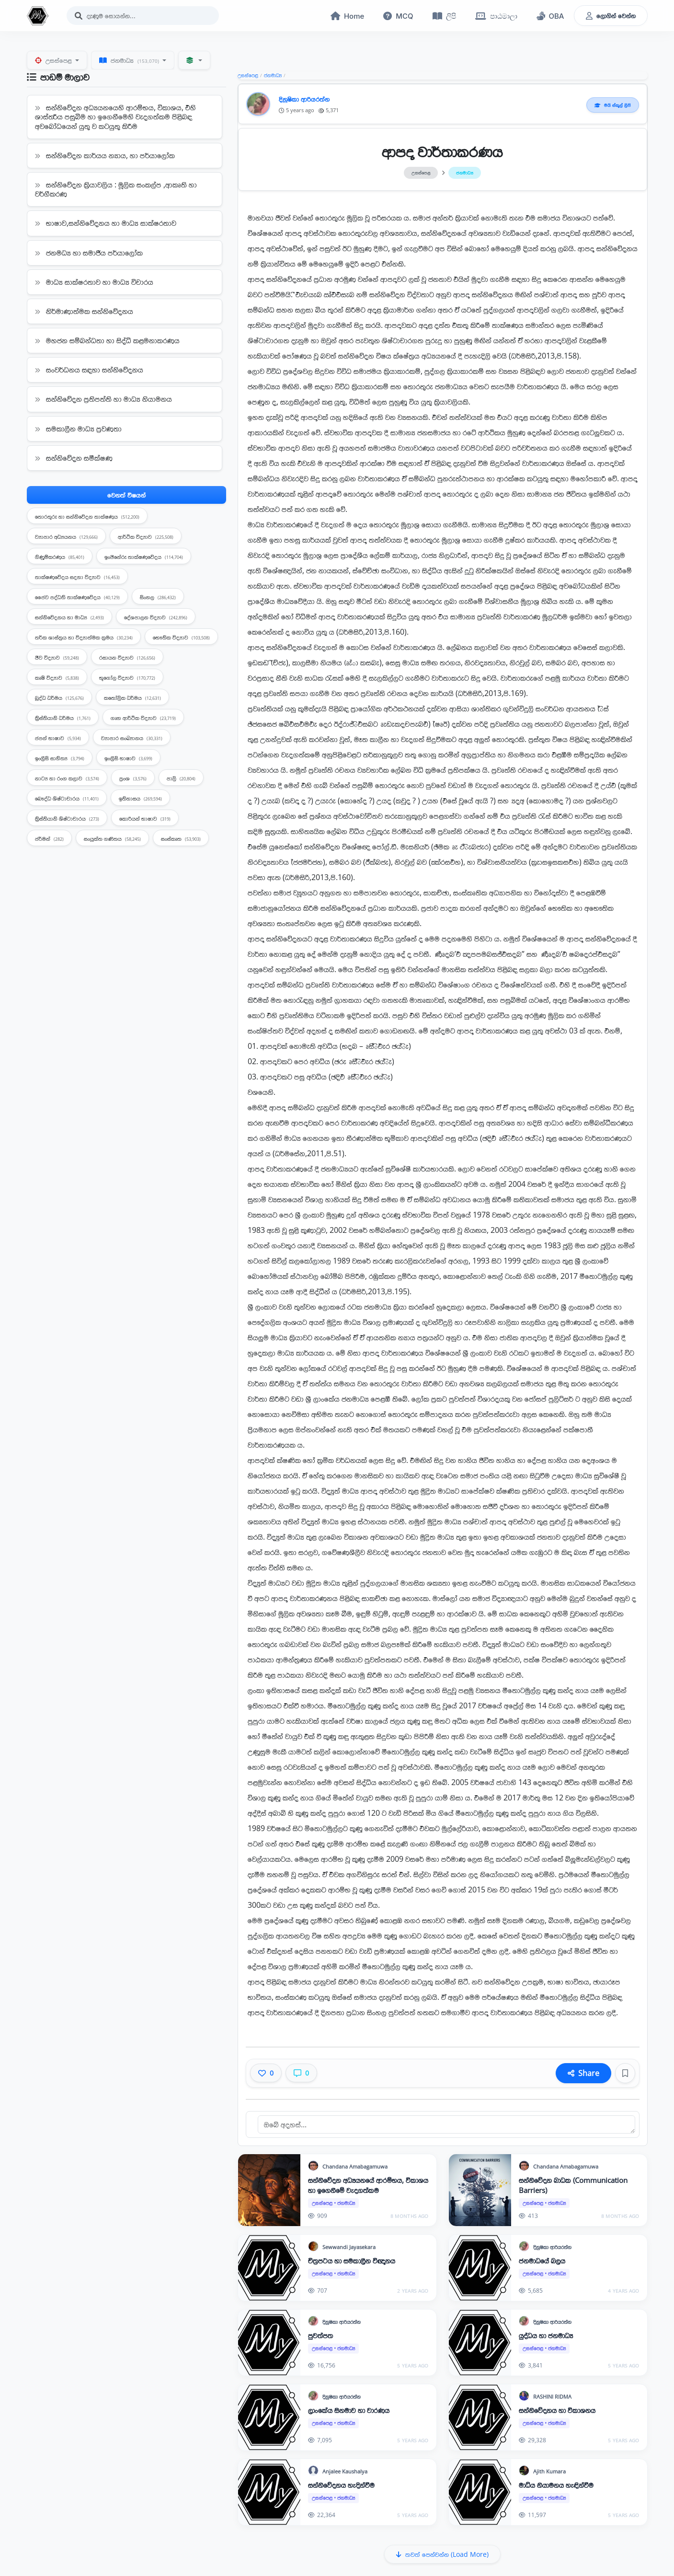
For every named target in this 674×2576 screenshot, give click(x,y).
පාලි (181, 779)
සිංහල (158, 598)
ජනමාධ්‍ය (129, 61)
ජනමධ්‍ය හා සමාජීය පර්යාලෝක (89, 253)
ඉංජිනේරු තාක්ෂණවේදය (143, 558)
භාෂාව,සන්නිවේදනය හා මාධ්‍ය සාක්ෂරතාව (105, 224)
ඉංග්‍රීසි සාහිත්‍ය (59, 759)
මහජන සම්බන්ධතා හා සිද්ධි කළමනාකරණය (107, 341)
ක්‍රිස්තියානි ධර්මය (63, 719)
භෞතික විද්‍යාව (181, 638)
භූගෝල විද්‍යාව (127, 678)
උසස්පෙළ (54, 61)
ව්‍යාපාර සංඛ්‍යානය (131, 739)
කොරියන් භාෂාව (145, 819)
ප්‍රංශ (133, 779)
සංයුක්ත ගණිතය (112, 839)
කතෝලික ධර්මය (132, 699)
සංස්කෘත (181, 839)
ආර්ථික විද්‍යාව (145, 538)
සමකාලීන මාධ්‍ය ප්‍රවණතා (78, 429)
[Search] (142, 16)
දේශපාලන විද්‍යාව (155, 618)
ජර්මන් (49, 839)
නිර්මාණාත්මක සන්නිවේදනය (84, 312)
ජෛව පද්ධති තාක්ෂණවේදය (77, 598)
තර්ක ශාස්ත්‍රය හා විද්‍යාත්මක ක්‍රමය (84, 638)
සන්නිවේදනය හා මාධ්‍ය (69, 618)
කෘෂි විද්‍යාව (57, 678)
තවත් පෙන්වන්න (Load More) (442, 2555)
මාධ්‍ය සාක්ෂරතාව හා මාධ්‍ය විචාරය (94, 283)
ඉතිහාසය (140, 799)
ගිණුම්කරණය (59, 558)
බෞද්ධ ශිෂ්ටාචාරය (67, 799)
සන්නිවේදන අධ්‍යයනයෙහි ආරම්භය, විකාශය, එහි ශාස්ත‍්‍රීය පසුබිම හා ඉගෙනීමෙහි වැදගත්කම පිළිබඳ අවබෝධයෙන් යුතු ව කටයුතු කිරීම (115, 117)
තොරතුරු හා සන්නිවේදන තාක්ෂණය (87, 517)
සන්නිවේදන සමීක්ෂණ (74, 458)
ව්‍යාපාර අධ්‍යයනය (66, 538)
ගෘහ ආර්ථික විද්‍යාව (143, 719)
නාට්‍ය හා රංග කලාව (67, 779)
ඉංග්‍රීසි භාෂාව (128, 759)
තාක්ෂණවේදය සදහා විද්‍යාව (77, 578)
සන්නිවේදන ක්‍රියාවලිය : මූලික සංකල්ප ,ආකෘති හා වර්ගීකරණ (116, 190)
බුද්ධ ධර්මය (59, 699)
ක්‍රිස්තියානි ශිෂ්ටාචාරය (67, 819)
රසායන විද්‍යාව (127, 658)
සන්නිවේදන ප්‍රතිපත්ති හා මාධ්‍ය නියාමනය (103, 400)
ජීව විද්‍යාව (57, 658)
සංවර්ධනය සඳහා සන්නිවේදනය (89, 370)
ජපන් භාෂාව (58, 739)
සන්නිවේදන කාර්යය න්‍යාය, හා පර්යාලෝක (105, 156)
